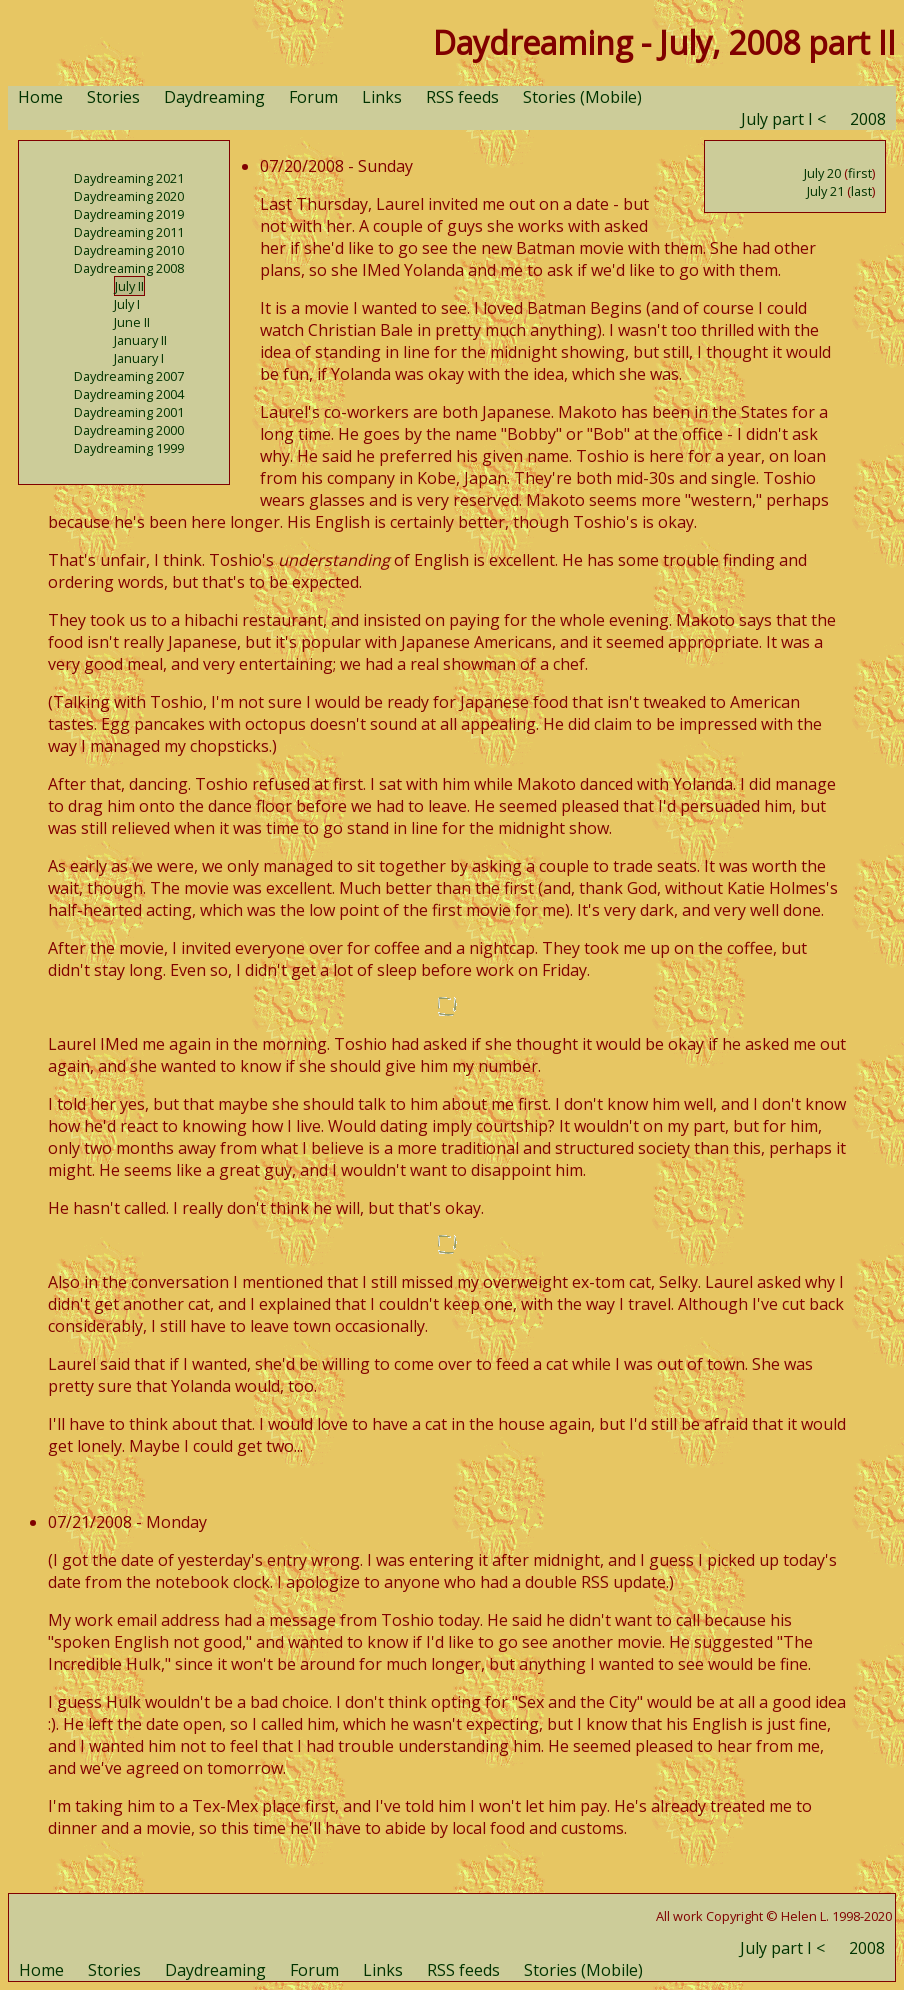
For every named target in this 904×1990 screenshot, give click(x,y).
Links (382, 97)
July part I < (783, 119)
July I (127, 304)
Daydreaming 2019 (129, 214)
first (860, 173)
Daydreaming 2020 (129, 196)
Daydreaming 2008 (129, 268)
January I (139, 358)
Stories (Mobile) (582, 97)
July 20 (822, 173)
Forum (313, 97)
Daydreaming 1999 (129, 448)
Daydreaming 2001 (129, 412)
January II (140, 340)
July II (129, 286)
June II (132, 322)
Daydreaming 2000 (129, 430)
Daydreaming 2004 (129, 394)
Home (40, 97)
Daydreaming (214, 97)
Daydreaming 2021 (129, 178)
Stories (113, 97)
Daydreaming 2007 (129, 376)
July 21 (825, 191)
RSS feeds (462, 97)
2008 (868, 119)
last (861, 191)
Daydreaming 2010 (129, 250)
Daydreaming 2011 (129, 232)
